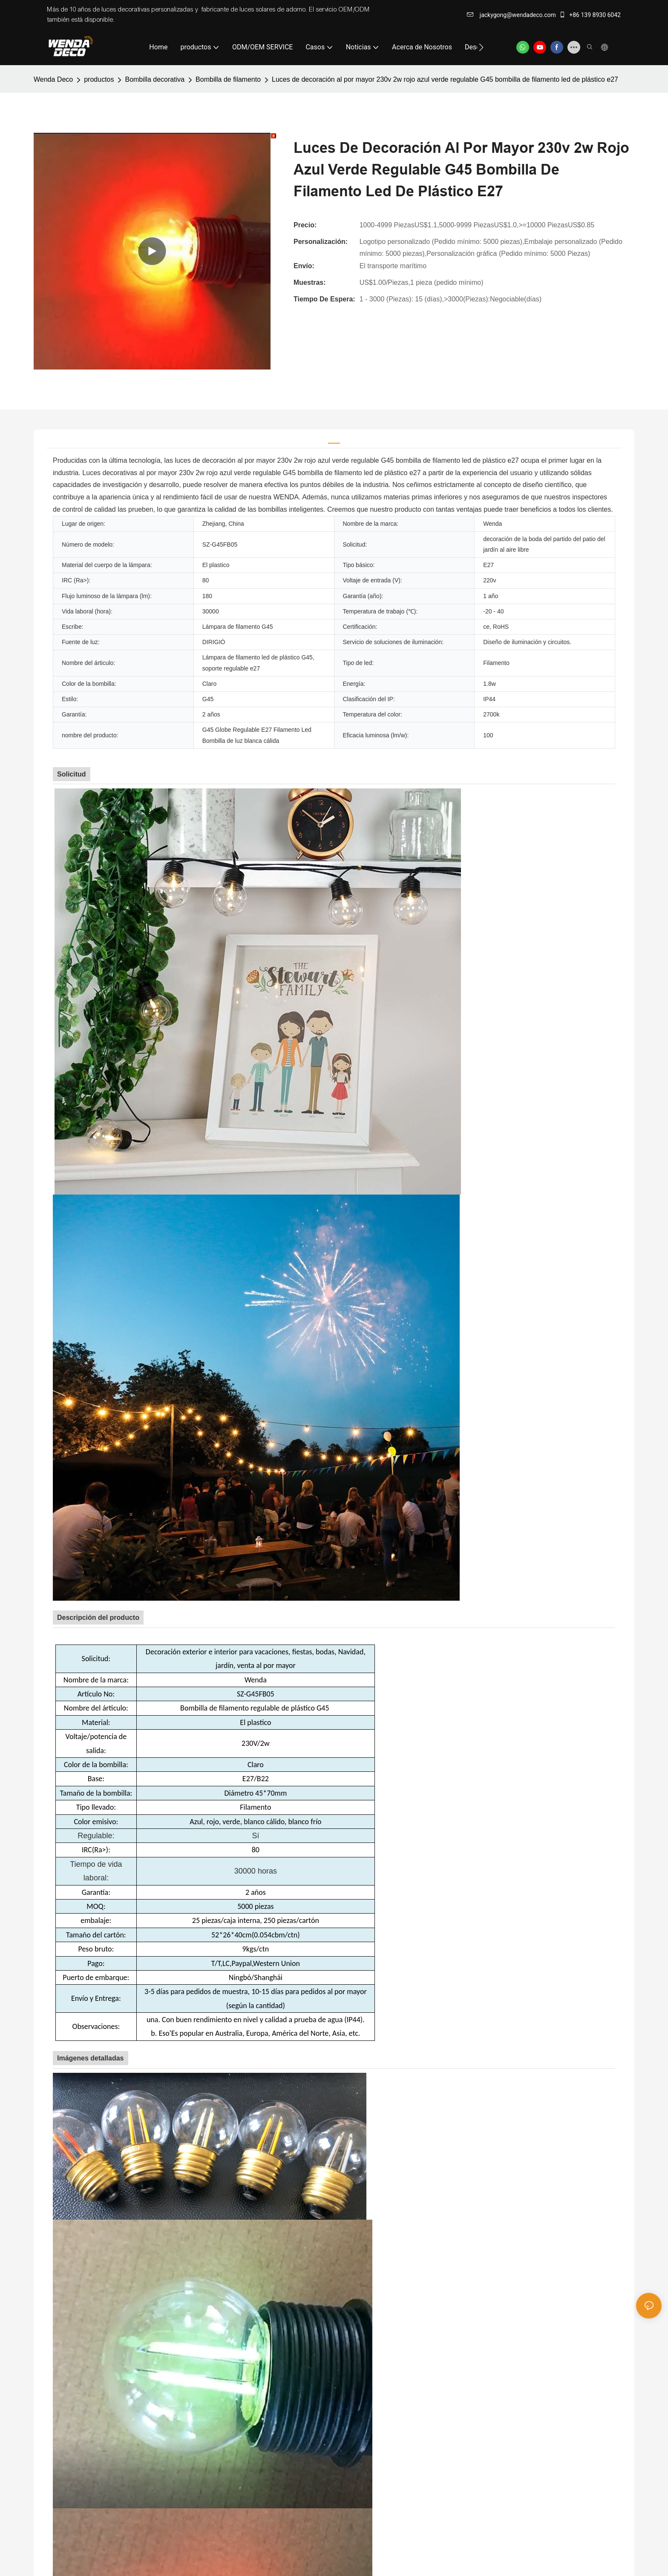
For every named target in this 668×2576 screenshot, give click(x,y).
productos (99, 79)
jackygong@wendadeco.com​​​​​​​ (511, 14)
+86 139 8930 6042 (590, 14)
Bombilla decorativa (154, 79)
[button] (481, 47)
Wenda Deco (53, 79)
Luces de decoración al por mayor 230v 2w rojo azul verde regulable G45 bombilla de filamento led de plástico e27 (445, 79)
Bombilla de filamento (228, 79)
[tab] (334, 439)
